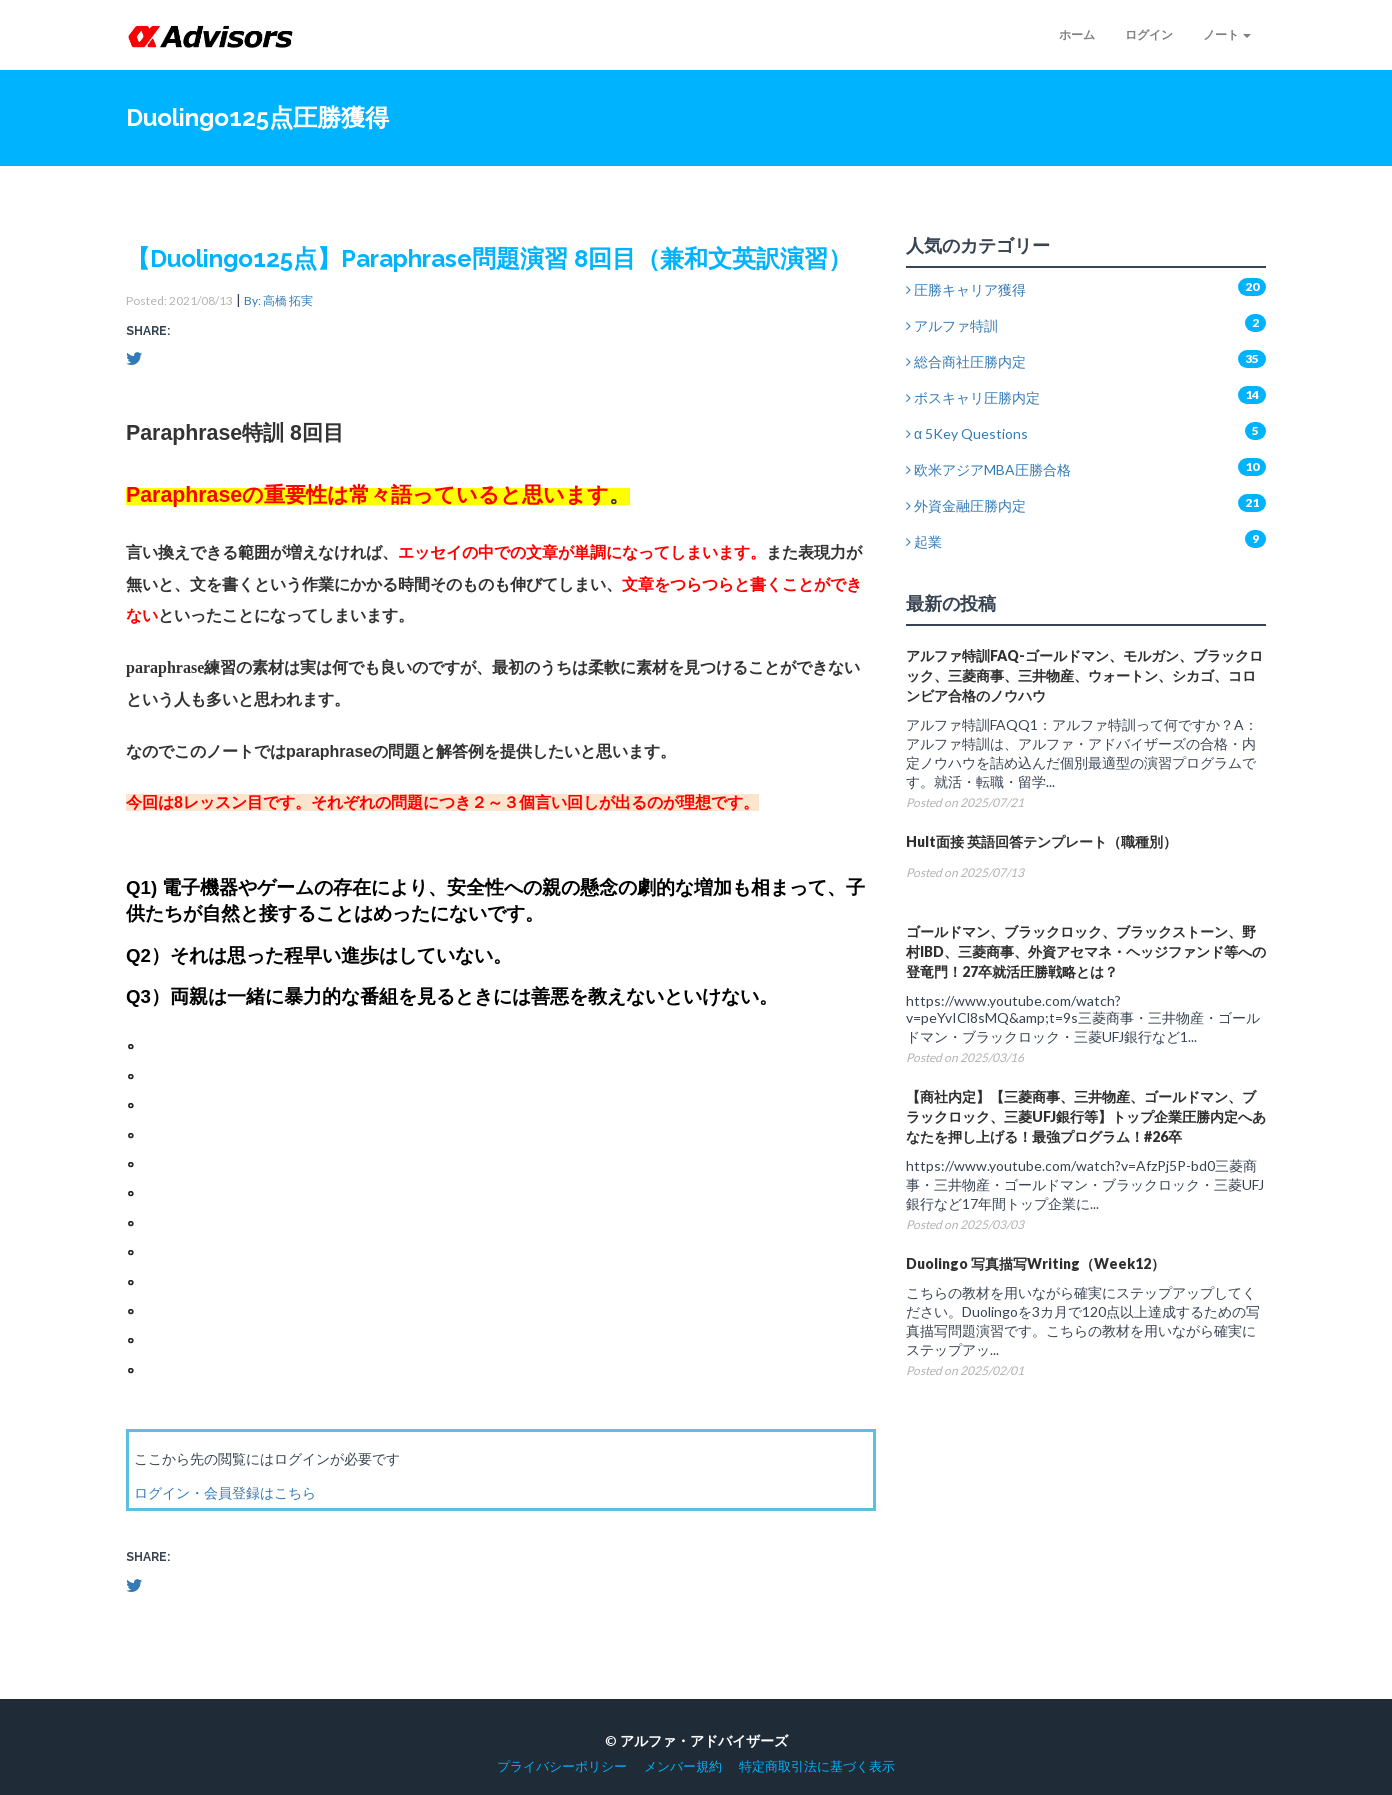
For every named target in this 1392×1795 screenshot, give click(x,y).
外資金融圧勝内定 (966, 505)
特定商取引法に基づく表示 (817, 1766)
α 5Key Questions (967, 433)
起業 (924, 541)
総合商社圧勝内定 (966, 361)
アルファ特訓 (952, 325)
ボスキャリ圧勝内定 (973, 397)
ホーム (1077, 34)
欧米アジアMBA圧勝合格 (988, 469)
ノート (1227, 34)
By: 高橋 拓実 (278, 300)
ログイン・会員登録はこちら (225, 1492)
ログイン (1149, 34)
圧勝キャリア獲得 (966, 289)
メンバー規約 (683, 1766)
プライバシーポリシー (562, 1766)
